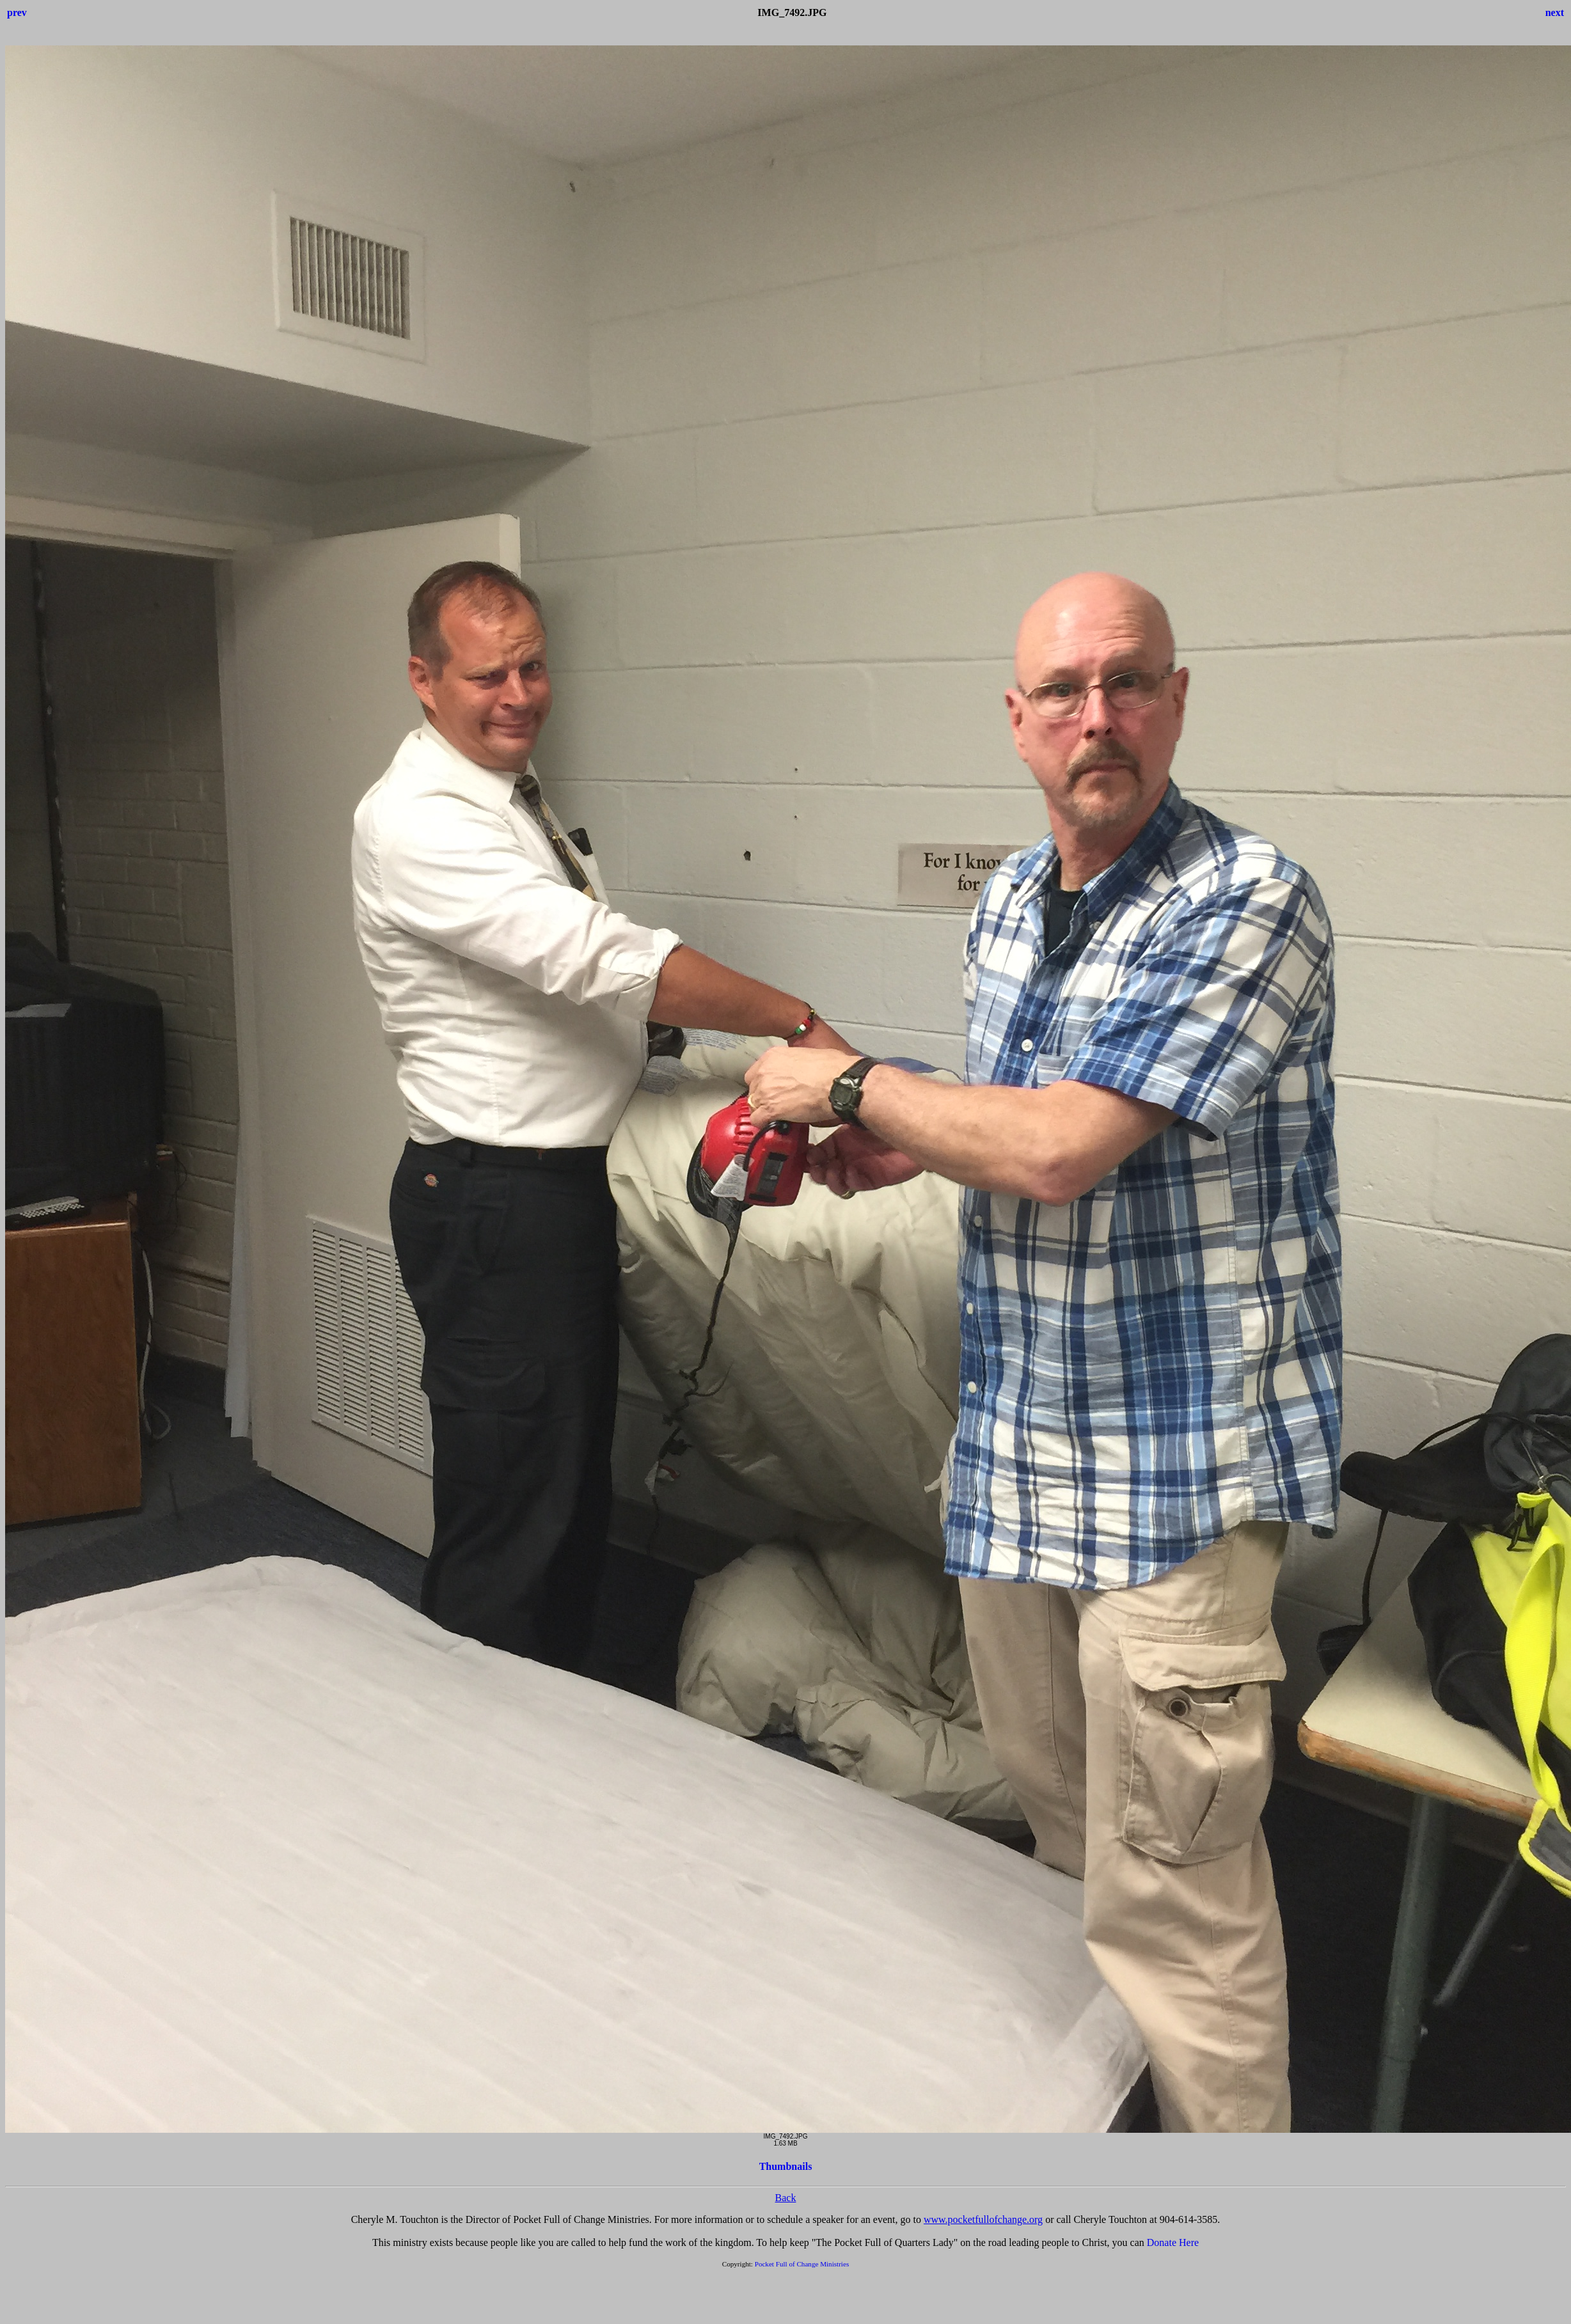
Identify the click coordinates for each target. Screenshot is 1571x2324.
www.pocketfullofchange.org (983, 2219)
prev (17, 12)
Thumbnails (785, 2166)
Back (785, 2197)
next (1554, 12)
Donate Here (1173, 2242)
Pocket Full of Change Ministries (802, 2264)
